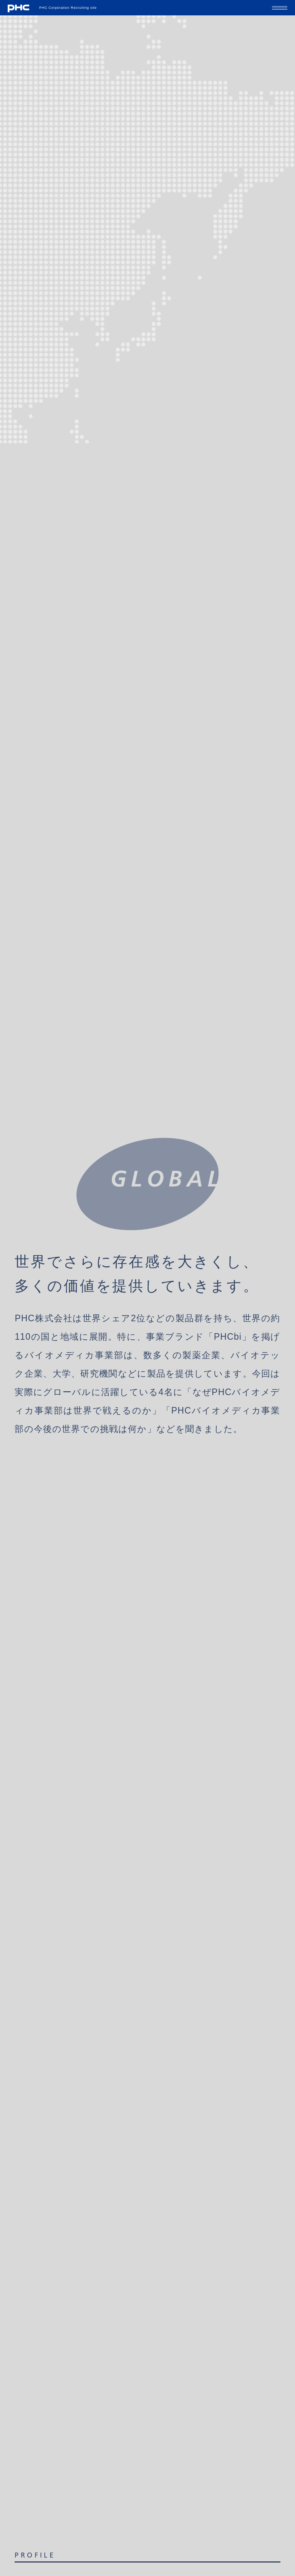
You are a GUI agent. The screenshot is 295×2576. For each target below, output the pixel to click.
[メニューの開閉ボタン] (279, 7)
